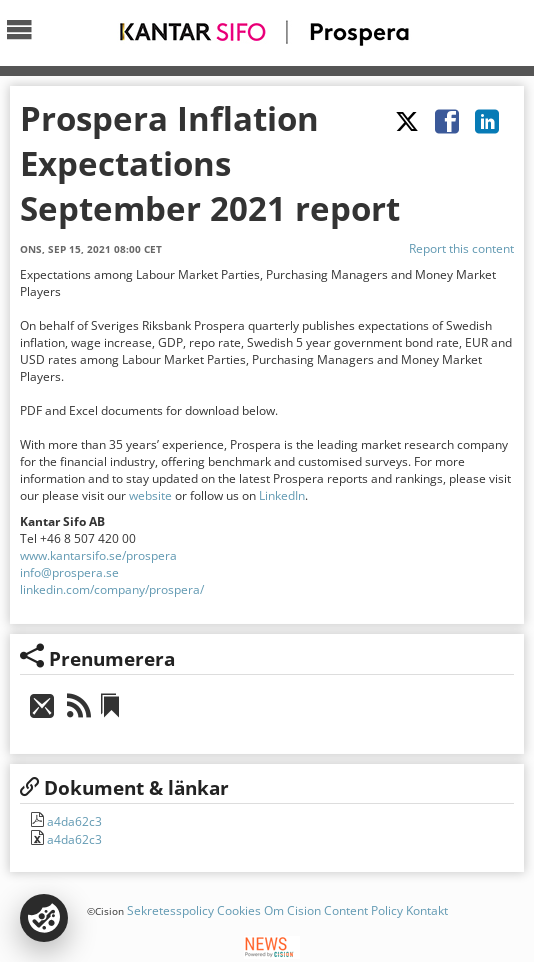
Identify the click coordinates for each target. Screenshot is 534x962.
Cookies (239, 910)
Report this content (461, 248)
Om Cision (292, 910)
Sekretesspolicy (170, 910)
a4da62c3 (73, 821)
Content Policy (363, 910)
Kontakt (427, 910)
